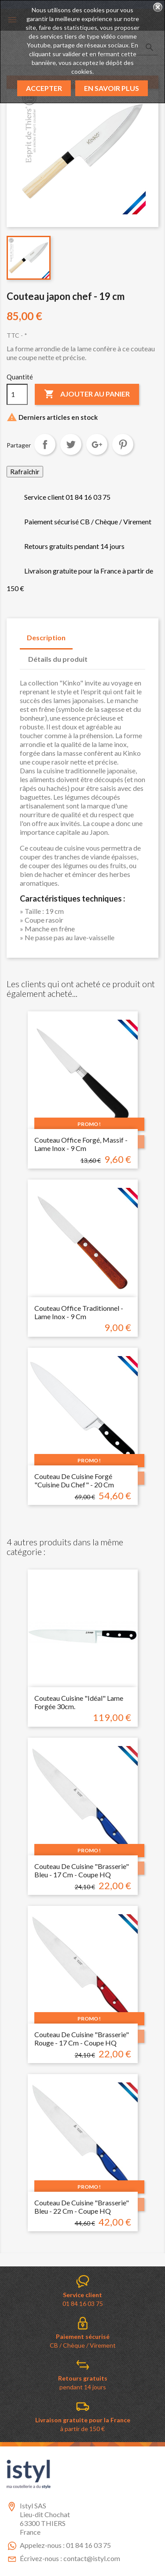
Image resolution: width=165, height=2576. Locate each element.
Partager (44, 444)
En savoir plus (111, 88)
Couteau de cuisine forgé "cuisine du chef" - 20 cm (74, 1480)
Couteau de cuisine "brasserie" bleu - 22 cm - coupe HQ (81, 2206)
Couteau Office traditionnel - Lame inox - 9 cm (78, 1312)
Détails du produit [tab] (58, 659)
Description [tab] (46, 637)
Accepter (44, 88)
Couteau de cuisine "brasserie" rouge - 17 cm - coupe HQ (81, 2038)
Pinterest (122, 444)
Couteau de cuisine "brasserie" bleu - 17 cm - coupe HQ (81, 1870)
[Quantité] (17, 394)
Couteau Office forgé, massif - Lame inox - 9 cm (81, 1144)
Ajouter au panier (87, 394)
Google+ (96, 444)
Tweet (70, 444)
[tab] (103, 655)
